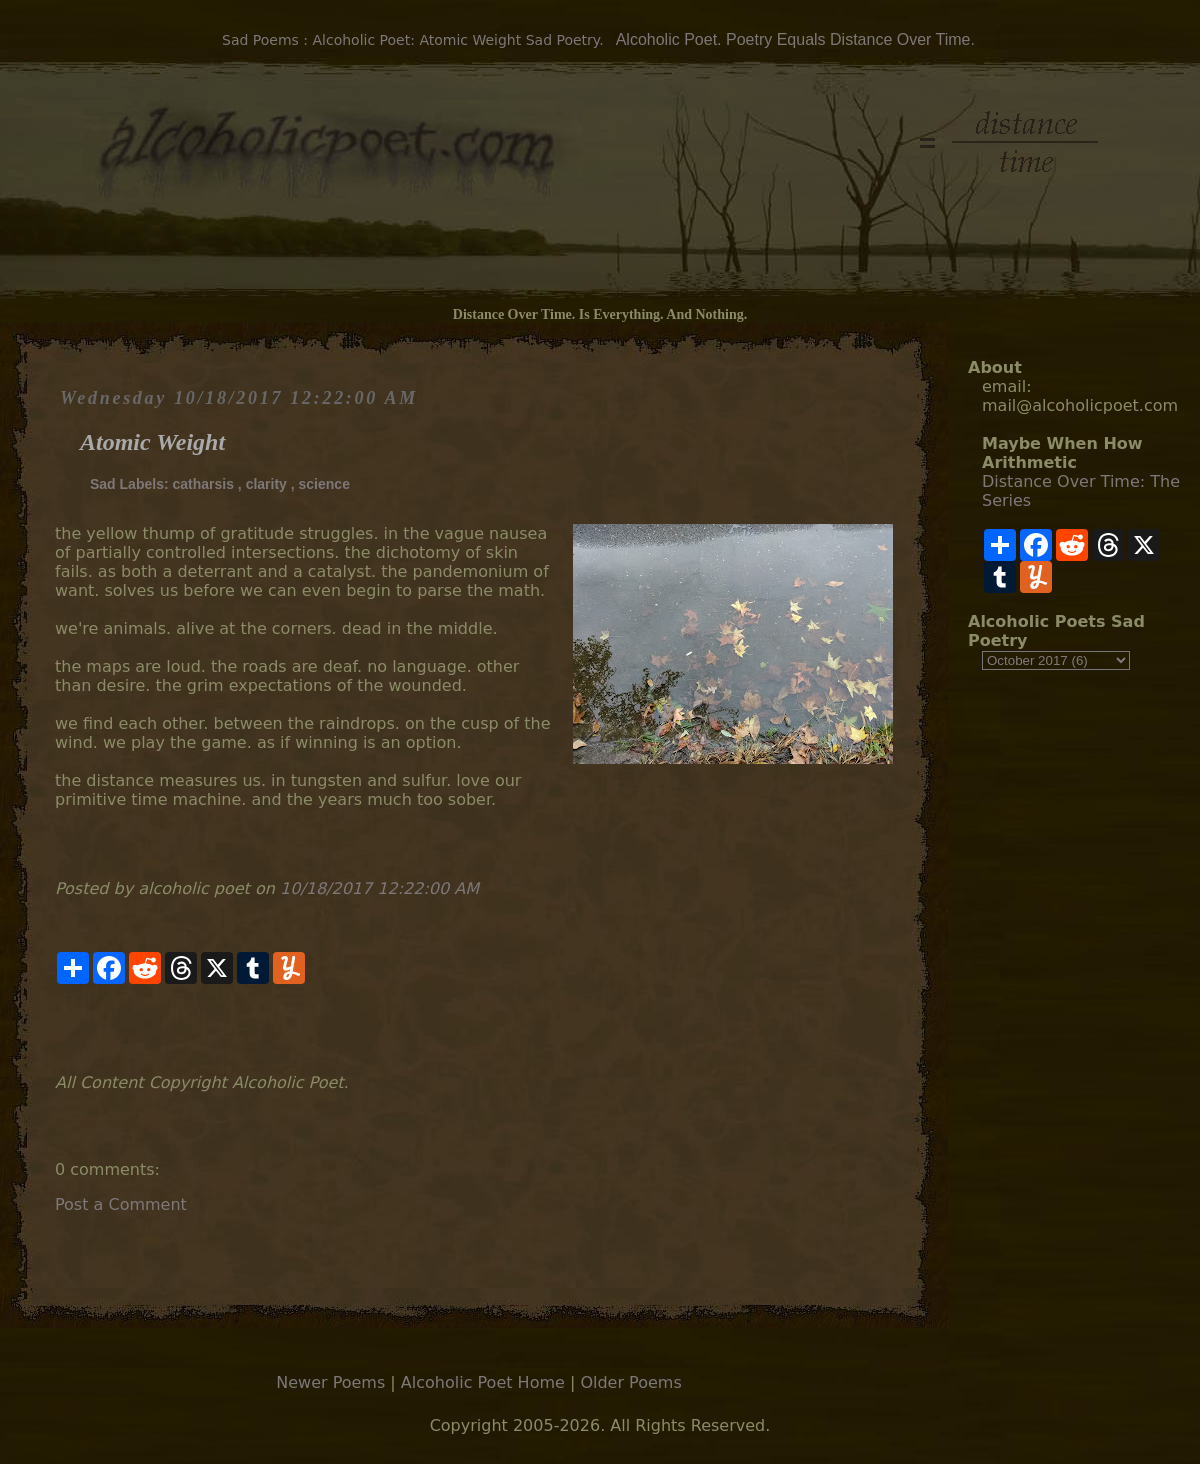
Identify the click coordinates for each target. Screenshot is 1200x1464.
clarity (266, 484)
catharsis (202, 484)
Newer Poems (330, 1382)
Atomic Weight (152, 442)
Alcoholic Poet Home (483, 1382)
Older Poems (630, 1382)
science (324, 484)
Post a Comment (121, 1204)
